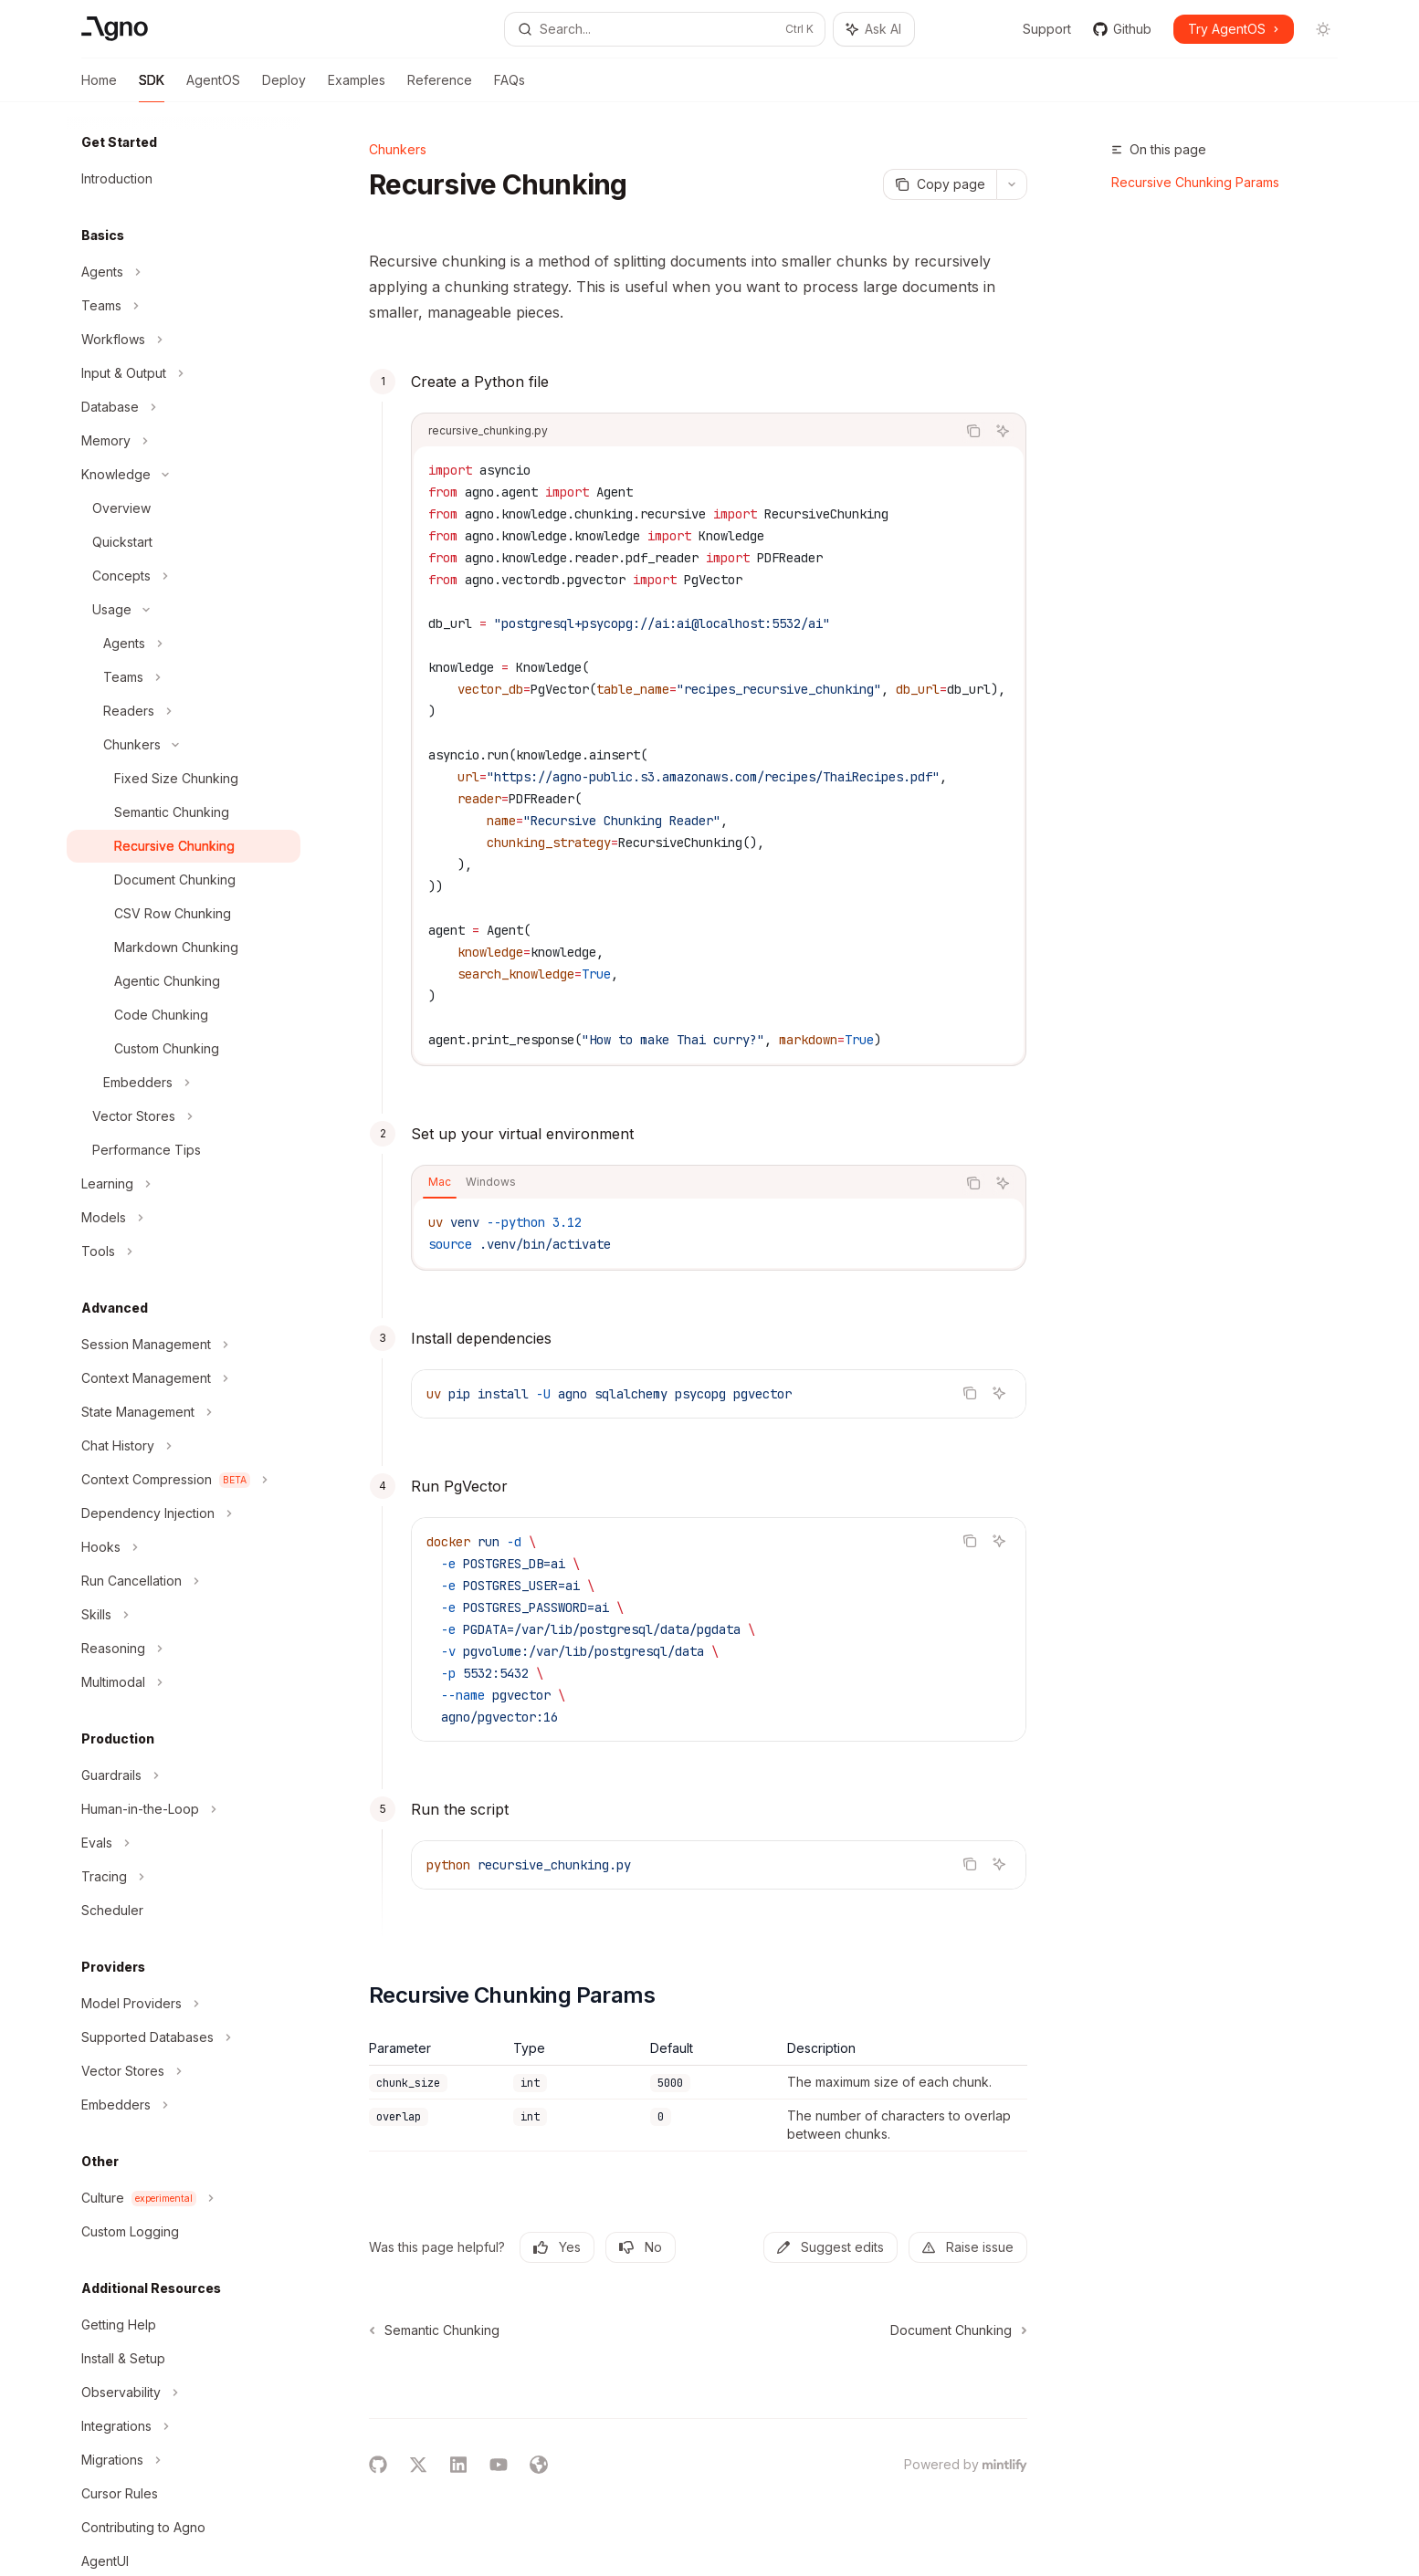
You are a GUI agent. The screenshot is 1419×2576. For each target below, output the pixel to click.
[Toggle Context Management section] (183, 1378)
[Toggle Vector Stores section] (183, 1116)
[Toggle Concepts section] (183, 576)
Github (1122, 29)
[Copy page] (939, 184)
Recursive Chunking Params (1195, 182)
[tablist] (684, 1183)
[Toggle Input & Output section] (183, 373)
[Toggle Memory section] (183, 440)
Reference (439, 87)
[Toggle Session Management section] (183, 1344)
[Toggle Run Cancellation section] (183, 1581)
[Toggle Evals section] (183, 1843)
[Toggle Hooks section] (183, 1547)
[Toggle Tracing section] (183, 1876)
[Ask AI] (1002, 431)
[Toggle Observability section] (183, 2392)
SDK (151, 87)
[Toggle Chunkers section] (183, 744)
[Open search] (665, 29)
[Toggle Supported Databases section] (183, 2037)
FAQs (509, 87)
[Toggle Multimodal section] (183, 1682)
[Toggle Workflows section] (183, 339)
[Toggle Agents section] (183, 272)
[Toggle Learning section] (183, 1184)
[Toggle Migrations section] (183, 2460)
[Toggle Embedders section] (183, 1082)
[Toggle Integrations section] (183, 2426)
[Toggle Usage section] (183, 609)
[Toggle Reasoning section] (183, 1648)
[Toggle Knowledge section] (183, 474)
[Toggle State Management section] (183, 1412)
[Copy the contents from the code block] (973, 431)
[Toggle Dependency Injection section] (183, 1513)
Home (99, 87)
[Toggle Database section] (183, 407)
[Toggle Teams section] (183, 305)
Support (1037, 29)
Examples (356, 87)
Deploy (284, 87)
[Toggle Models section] (183, 1217)
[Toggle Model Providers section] (183, 2003)
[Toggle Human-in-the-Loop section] (183, 1809)
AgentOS (213, 87)
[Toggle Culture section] (183, 2198)
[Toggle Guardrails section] (183, 1775)
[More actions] (1011, 184)
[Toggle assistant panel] (874, 29)
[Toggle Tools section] (183, 1251)
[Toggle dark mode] (1323, 29)
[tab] (440, 1182)
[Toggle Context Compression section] (183, 1479)
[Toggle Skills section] (183, 1614)
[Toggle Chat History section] (183, 1445)
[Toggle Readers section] (183, 711)
